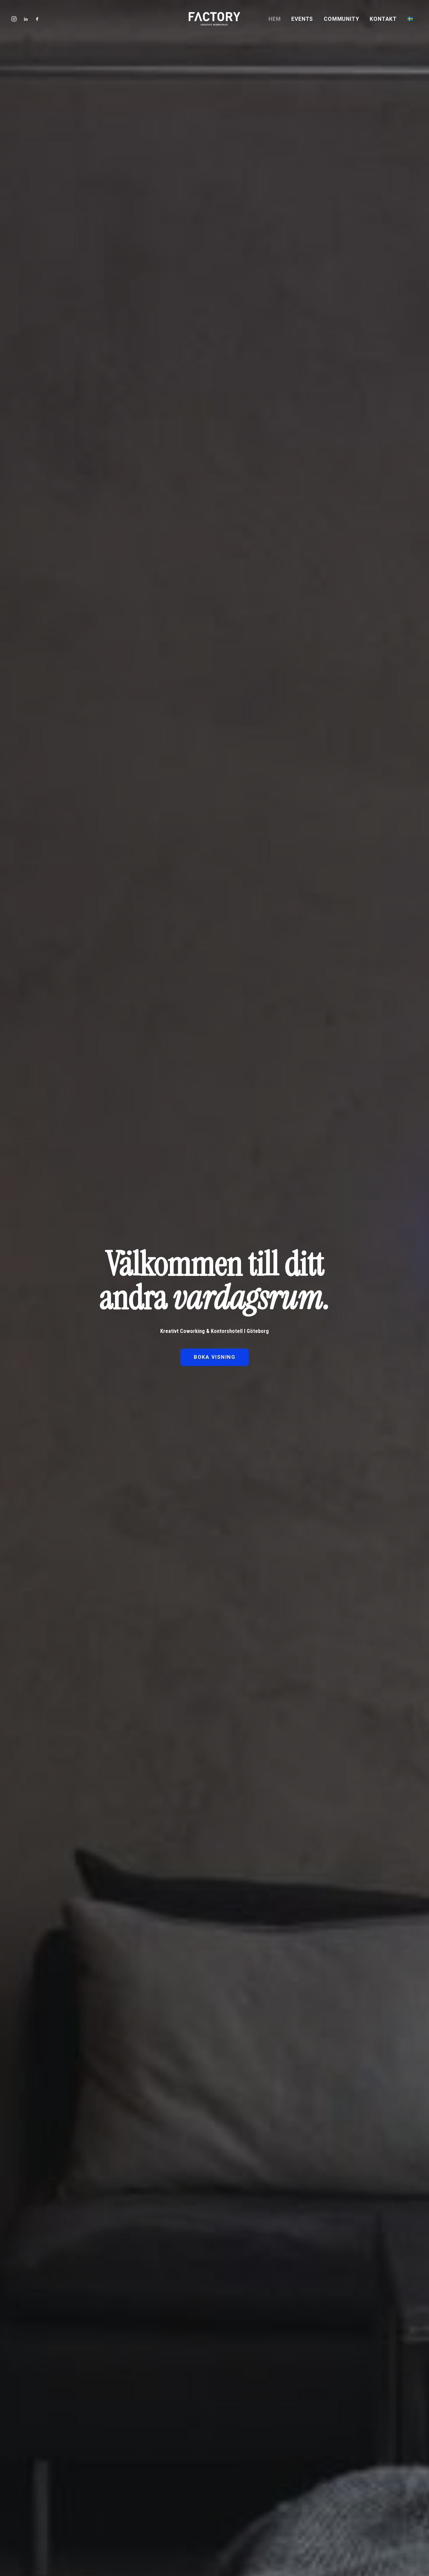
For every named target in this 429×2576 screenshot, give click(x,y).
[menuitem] (276, 19)
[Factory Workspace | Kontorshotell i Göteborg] (214, 18)
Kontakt (383, 19)
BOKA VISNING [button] (214, 1357)
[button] (35, 19)
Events (302, 19)
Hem (274, 19)
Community (341, 19)
